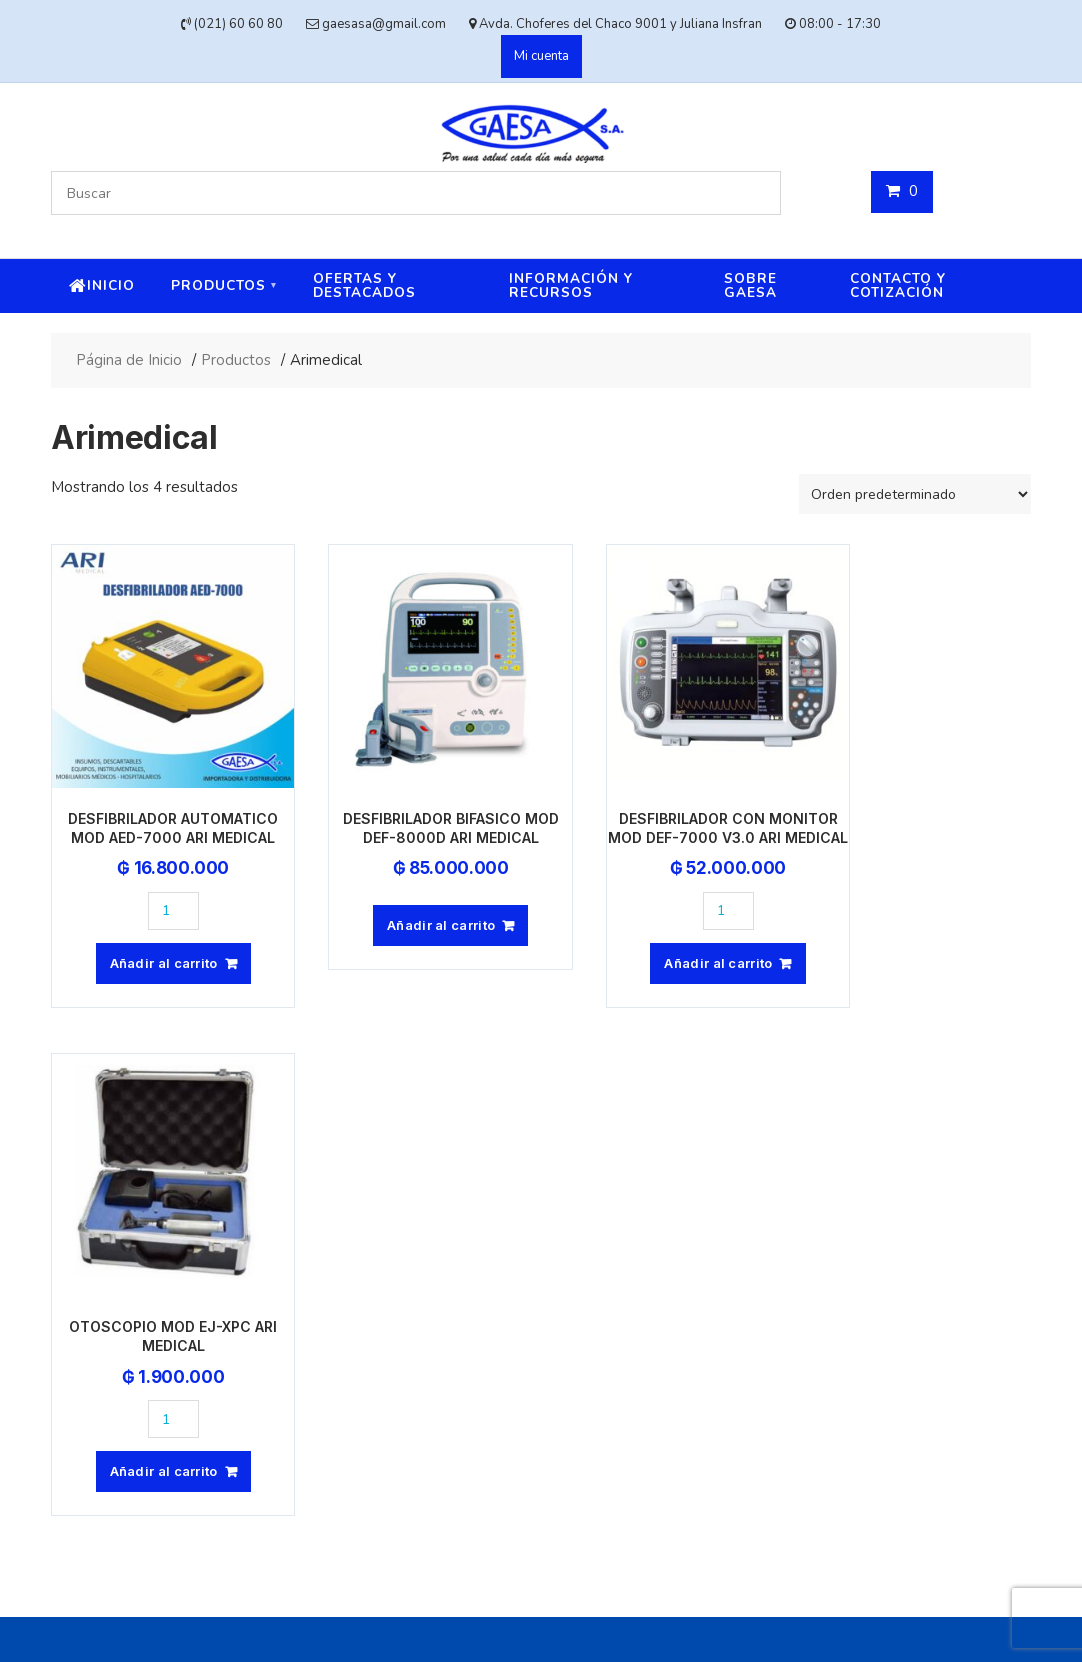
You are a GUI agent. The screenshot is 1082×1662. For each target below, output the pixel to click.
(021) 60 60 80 (478, 1289)
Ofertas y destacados (364, 285)
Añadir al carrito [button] (149, 935)
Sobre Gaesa (750, 285)
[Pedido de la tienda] (915, 494)
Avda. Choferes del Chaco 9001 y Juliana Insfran (583, 1327)
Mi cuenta (541, 56)
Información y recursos (571, 285)
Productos (218, 285)
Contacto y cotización (898, 285)
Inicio (111, 285)
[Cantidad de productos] (159, 883)
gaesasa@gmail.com (500, 1214)
